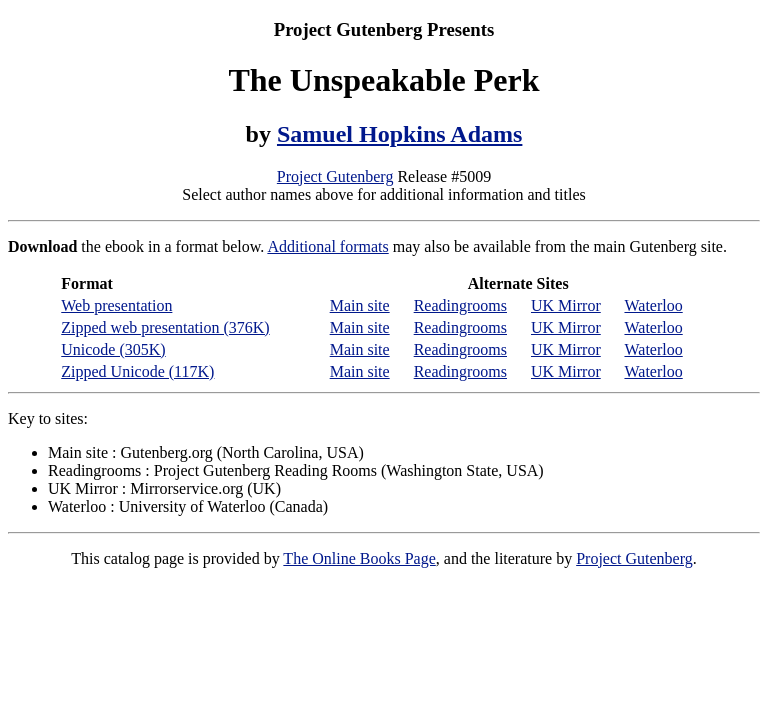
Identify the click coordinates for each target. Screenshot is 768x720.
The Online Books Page (359, 558)
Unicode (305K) (113, 349)
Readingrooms (460, 305)
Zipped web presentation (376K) (165, 327)
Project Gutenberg (335, 176)
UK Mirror (566, 305)
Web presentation (116, 305)
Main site (360, 305)
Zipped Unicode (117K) (137, 371)
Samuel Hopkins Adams (399, 134)
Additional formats (327, 246)
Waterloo (653, 305)
